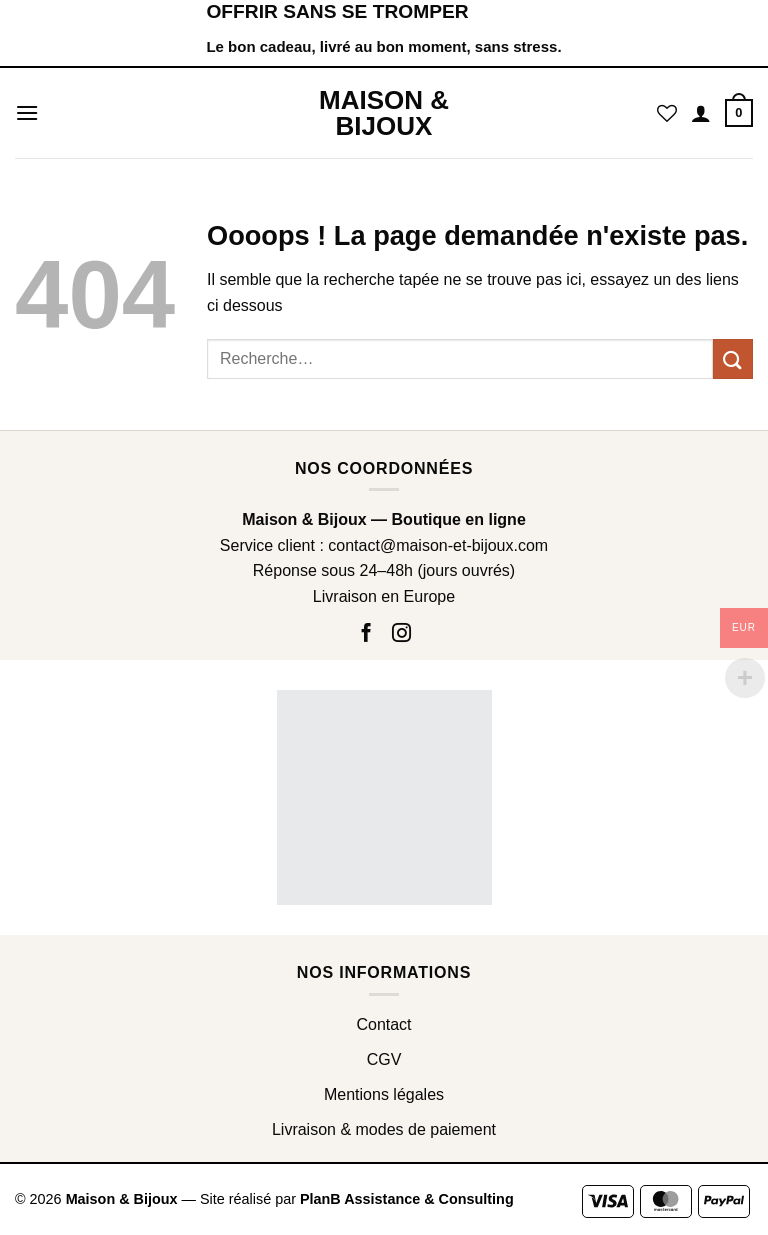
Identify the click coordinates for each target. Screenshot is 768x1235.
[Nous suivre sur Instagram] (400, 634)
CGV (384, 1059)
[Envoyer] (733, 358)
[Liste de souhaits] (667, 113)
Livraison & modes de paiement (384, 1129)
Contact (383, 1024)
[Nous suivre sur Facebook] (369, 634)
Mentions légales (384, 1094)
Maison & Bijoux (384, 113)
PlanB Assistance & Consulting (407, 1199)
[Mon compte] (701, 113)
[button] (27, 112)
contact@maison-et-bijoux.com (438, 545)
